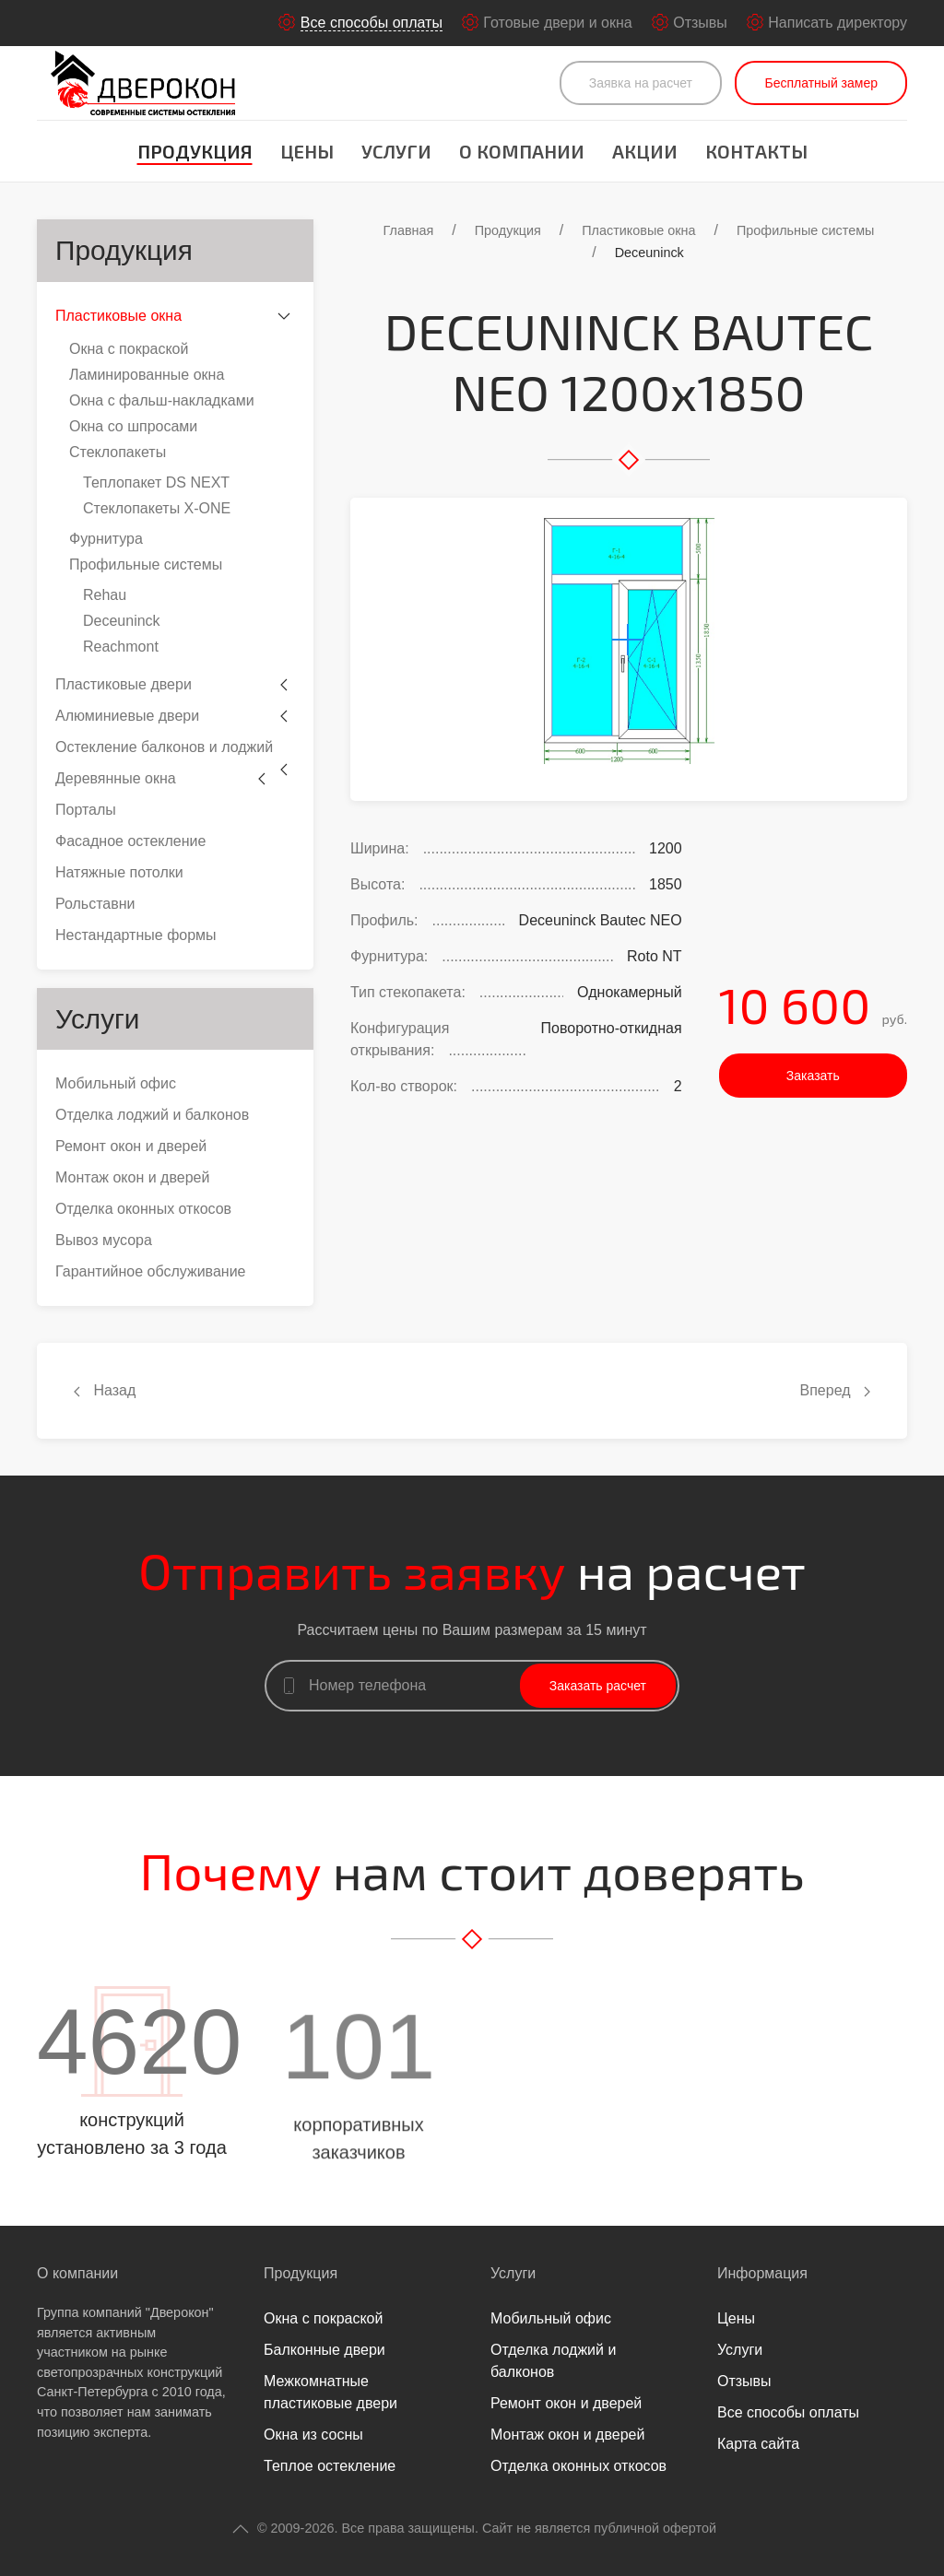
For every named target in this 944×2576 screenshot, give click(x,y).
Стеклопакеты (117, 452)
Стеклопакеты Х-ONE (156, 508)
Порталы (85, 809)
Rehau (104, 595)
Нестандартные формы (136, 935)
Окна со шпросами (133, 426)
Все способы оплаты (788, 2412)
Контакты (756, 150)
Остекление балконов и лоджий (164, 747)
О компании (521, 150)
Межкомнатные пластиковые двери (330, 2392)
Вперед (835, 1390)
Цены (307, 150)
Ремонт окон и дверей (130, 1146)
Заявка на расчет (640, 83)
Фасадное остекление (130, 841)
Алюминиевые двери (127, 715)
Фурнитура (106, 539)
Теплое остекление (329, 2466)
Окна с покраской (128, 349)
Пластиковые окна (118, 315)
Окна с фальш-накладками (161, 400)
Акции (645, 150)
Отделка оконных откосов (143, 1209)
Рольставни (95, 904)
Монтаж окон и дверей (132, 1177)
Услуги (396, 150)
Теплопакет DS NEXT (156, 482)
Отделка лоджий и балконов (152, 1115)
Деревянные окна (115, 778)
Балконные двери (324, 2350)
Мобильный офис (115, 1083)
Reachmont (121, 646)
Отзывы (744, 2381)
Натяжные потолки (119, 872)
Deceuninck (121, 621)
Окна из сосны (313, 2434)
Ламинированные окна (146, 374)
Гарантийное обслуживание (150, 1271)
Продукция (195, 150)
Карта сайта (758, 2444)
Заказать (813, 1075)
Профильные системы (145, 564)
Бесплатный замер (821, 83)
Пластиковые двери (123, 684)
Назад (105, 1390)
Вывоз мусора (103, 1240)
